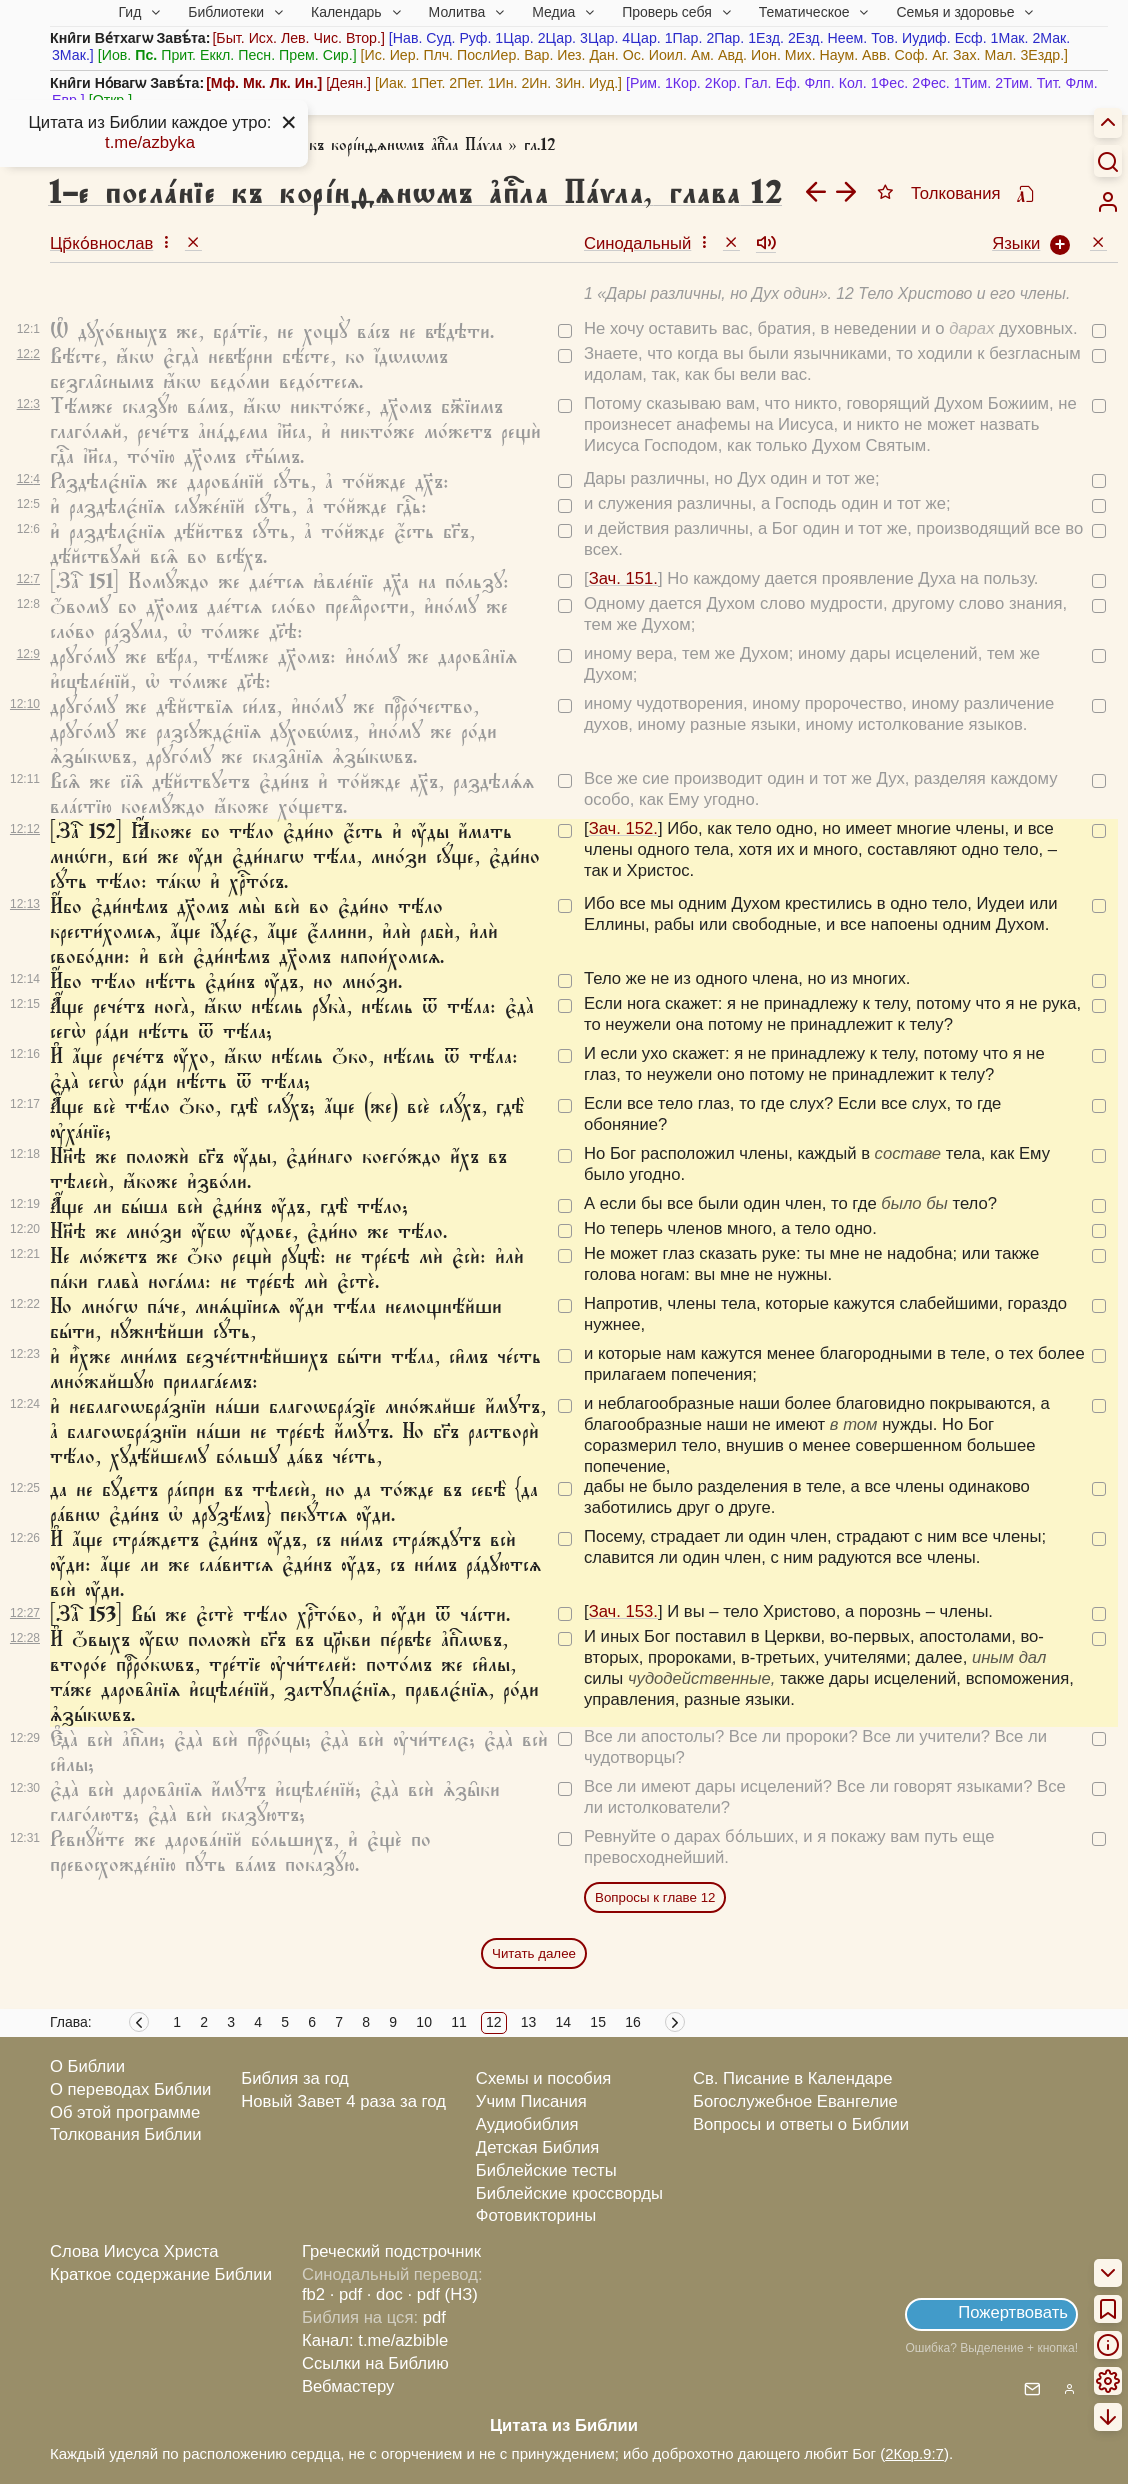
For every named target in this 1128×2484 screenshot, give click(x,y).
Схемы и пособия (543, 2078)
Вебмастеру (348, 2386)
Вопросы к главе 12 (655, 1897)
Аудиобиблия (527, 2124)
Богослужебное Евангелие (795, 2101)
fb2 (313, 2294)
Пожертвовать (1013, 2312)
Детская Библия (537, 2147)
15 (598, 2022)
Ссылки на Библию (375, 2363)
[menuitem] (1108, 202)
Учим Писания (531, 2101)
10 (424, 2022)
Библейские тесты (546, 2170)
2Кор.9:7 (914, 2453)
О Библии (87, 2066)
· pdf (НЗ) (443, 2294)
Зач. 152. (623, 828)
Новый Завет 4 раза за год (343, 2101)
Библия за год (295, 2078)
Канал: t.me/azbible (375, 2340)
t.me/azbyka (150, 142)
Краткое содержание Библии (161, 2274)
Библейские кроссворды (569, 2193)
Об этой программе (125, 2112)
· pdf (346, 2294)
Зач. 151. (623, 578)
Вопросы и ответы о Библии (801, 2124)
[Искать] (1108, 161)
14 (564, 2022)
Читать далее (534, 1953)
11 (459, 2022)
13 (529, 2022)
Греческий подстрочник (391, 2251)
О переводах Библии (130, 2089)
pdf (434, 2317)
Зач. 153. (623, 1611)
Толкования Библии (126, 2134)
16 (633, 2022)
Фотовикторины (536, 2215)
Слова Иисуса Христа (134, 2251)
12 (494, 2022)
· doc (385, 2294)
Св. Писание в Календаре (793, 2078)
